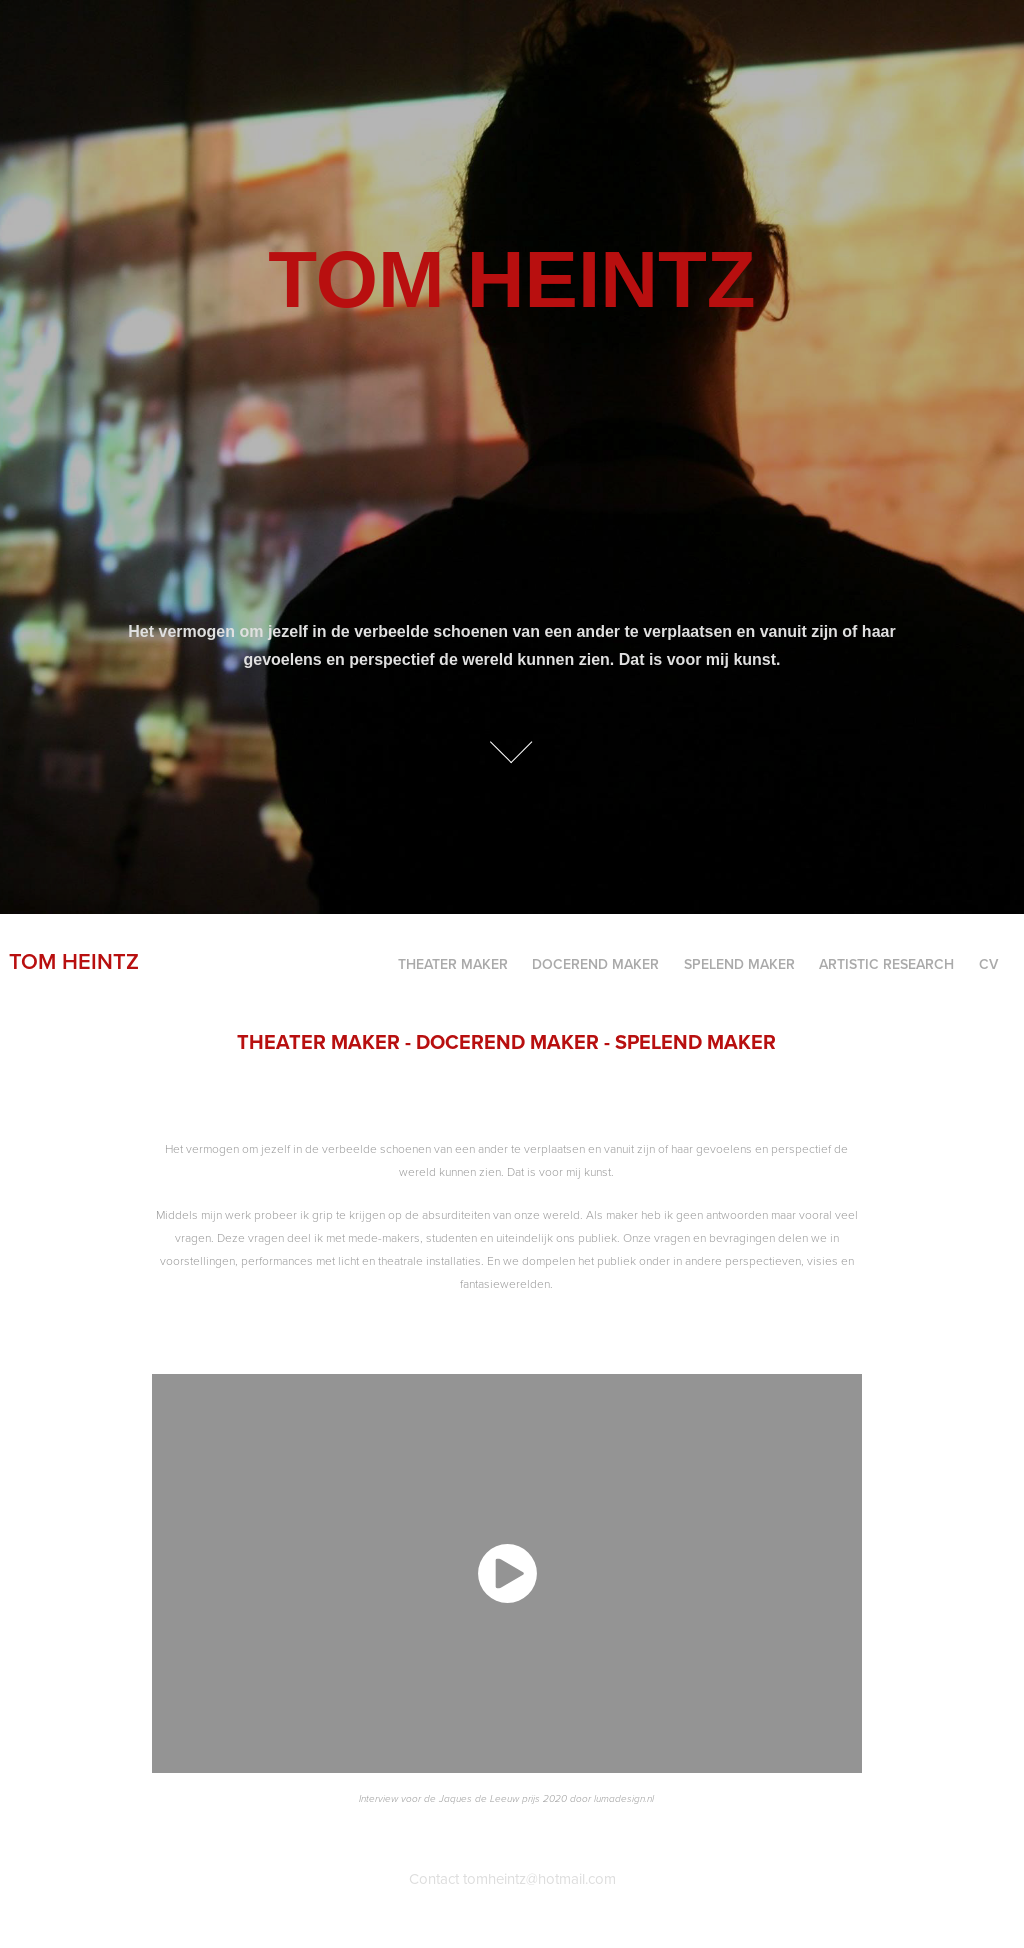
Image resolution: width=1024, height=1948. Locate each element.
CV (988, 964)
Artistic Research (886, 964)
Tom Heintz (74, 961)
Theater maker (453, 964)
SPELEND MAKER (739, 964)
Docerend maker (595, 964)
